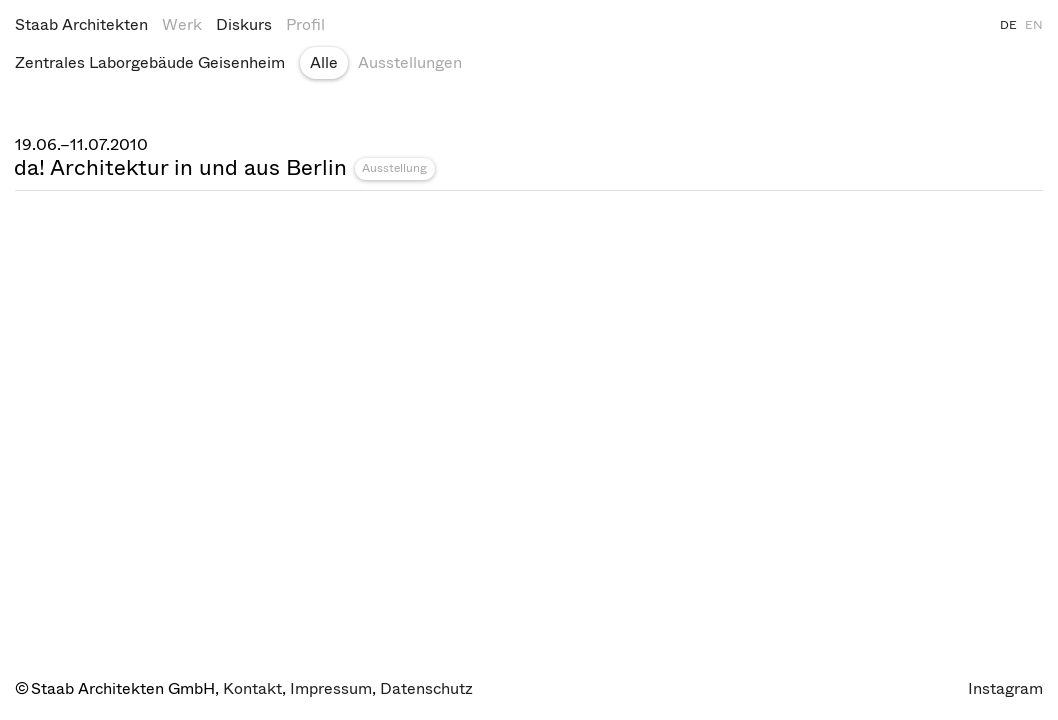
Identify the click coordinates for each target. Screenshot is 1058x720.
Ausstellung (394, 168)
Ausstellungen (410, 62)
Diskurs (244, 24)
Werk (182, 24)
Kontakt (252, 688)
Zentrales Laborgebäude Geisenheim (150, 62)
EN (1034, 25)
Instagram (1005, 688)
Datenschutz (426, 688)
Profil (305, 24)
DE (1008, 25)
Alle (324, 62)
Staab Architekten (81, 24)
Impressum (331, 688)
